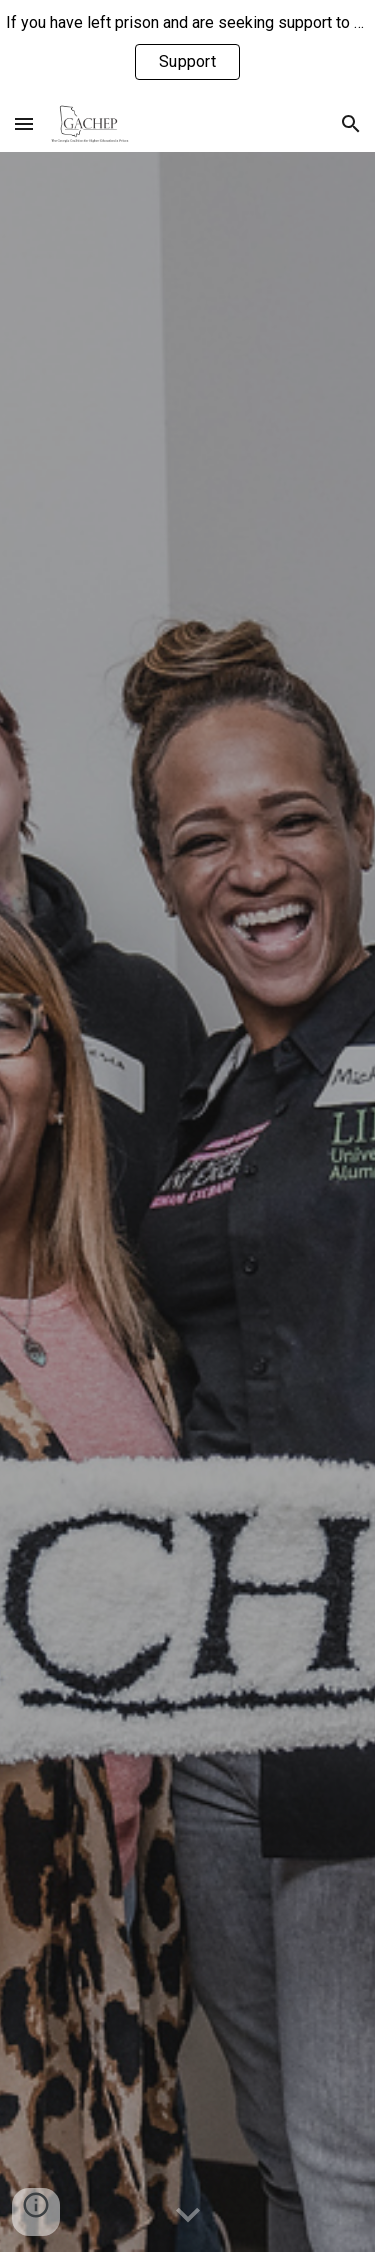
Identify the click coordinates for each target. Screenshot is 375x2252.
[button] (24, 123)
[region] (187, 48)
